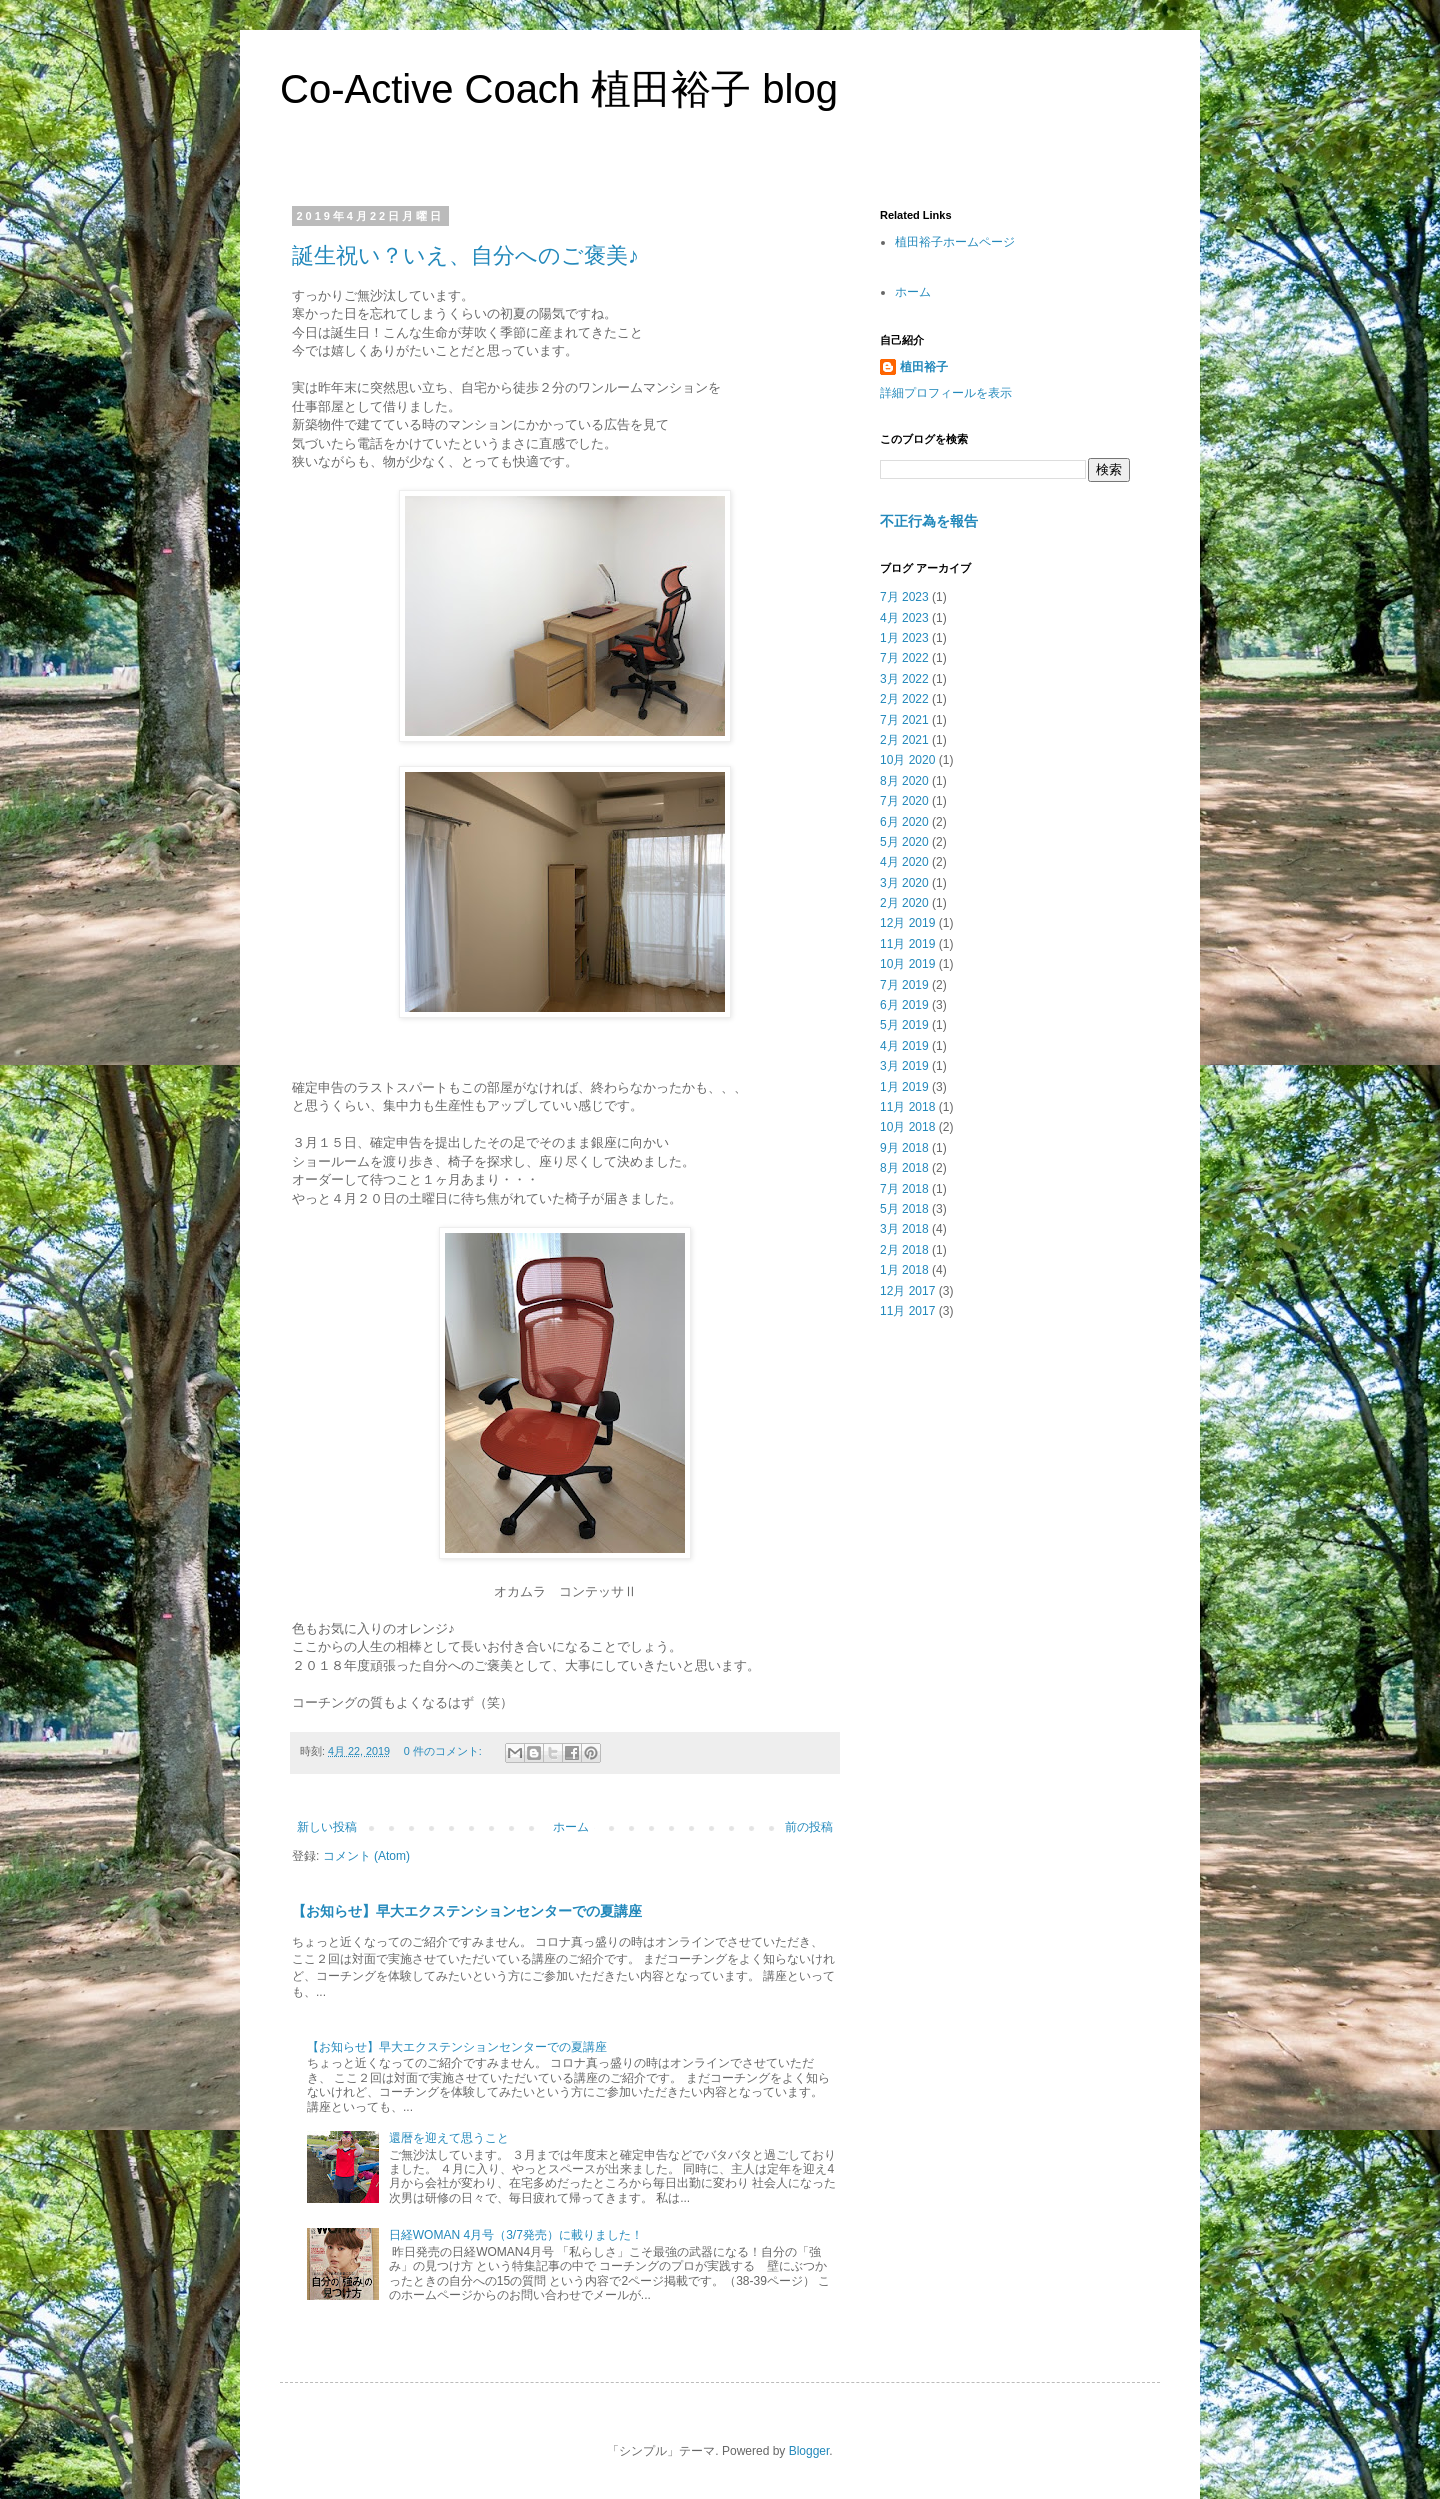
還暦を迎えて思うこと (449, 2138)
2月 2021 (904, 740)
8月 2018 (904, 1168)
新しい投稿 (327, 1827)
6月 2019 (904, 1005)
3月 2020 (904, 883)
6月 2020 (904, 822)
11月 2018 (907, 1107)
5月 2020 (904, 842)
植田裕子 (924, 367)
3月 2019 (904, 1066)
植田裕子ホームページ (955, 242)
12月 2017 (907, 1291)
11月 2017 (907, 1311)
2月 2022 (904, 699)
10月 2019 (907, 964)
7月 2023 (904, 597)
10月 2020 (907, 760)
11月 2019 (907, 944)
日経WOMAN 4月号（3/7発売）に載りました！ (516, 2235)
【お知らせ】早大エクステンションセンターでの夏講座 (467, 1911)
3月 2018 (904, 1229)
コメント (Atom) (366, 1856)
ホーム (571, 1827)
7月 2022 (904, 658)
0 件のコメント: (444, 1751)
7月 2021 (904, 720)
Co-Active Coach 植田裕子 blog (559, 89)
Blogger (809, 2451)
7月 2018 (904, 1189)
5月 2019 (904, 1025)
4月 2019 (904, 1046)
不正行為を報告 (929, 521)
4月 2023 (904, 618)
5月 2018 (904, 1209)
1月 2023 (904, 638)
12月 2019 (907, 923)
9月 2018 (904, 1148)
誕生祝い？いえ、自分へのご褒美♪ (465, 255)
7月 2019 (904, 985)
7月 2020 (904, 801)
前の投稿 (809, 1827)
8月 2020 (904, 781)
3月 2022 (904, 679)
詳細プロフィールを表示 (946, 393)
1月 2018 (904, 1270)
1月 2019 (904, 1087)
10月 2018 (907, 1127)
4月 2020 (904, 862)
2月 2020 (904, 903)
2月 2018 (904, 1250)
